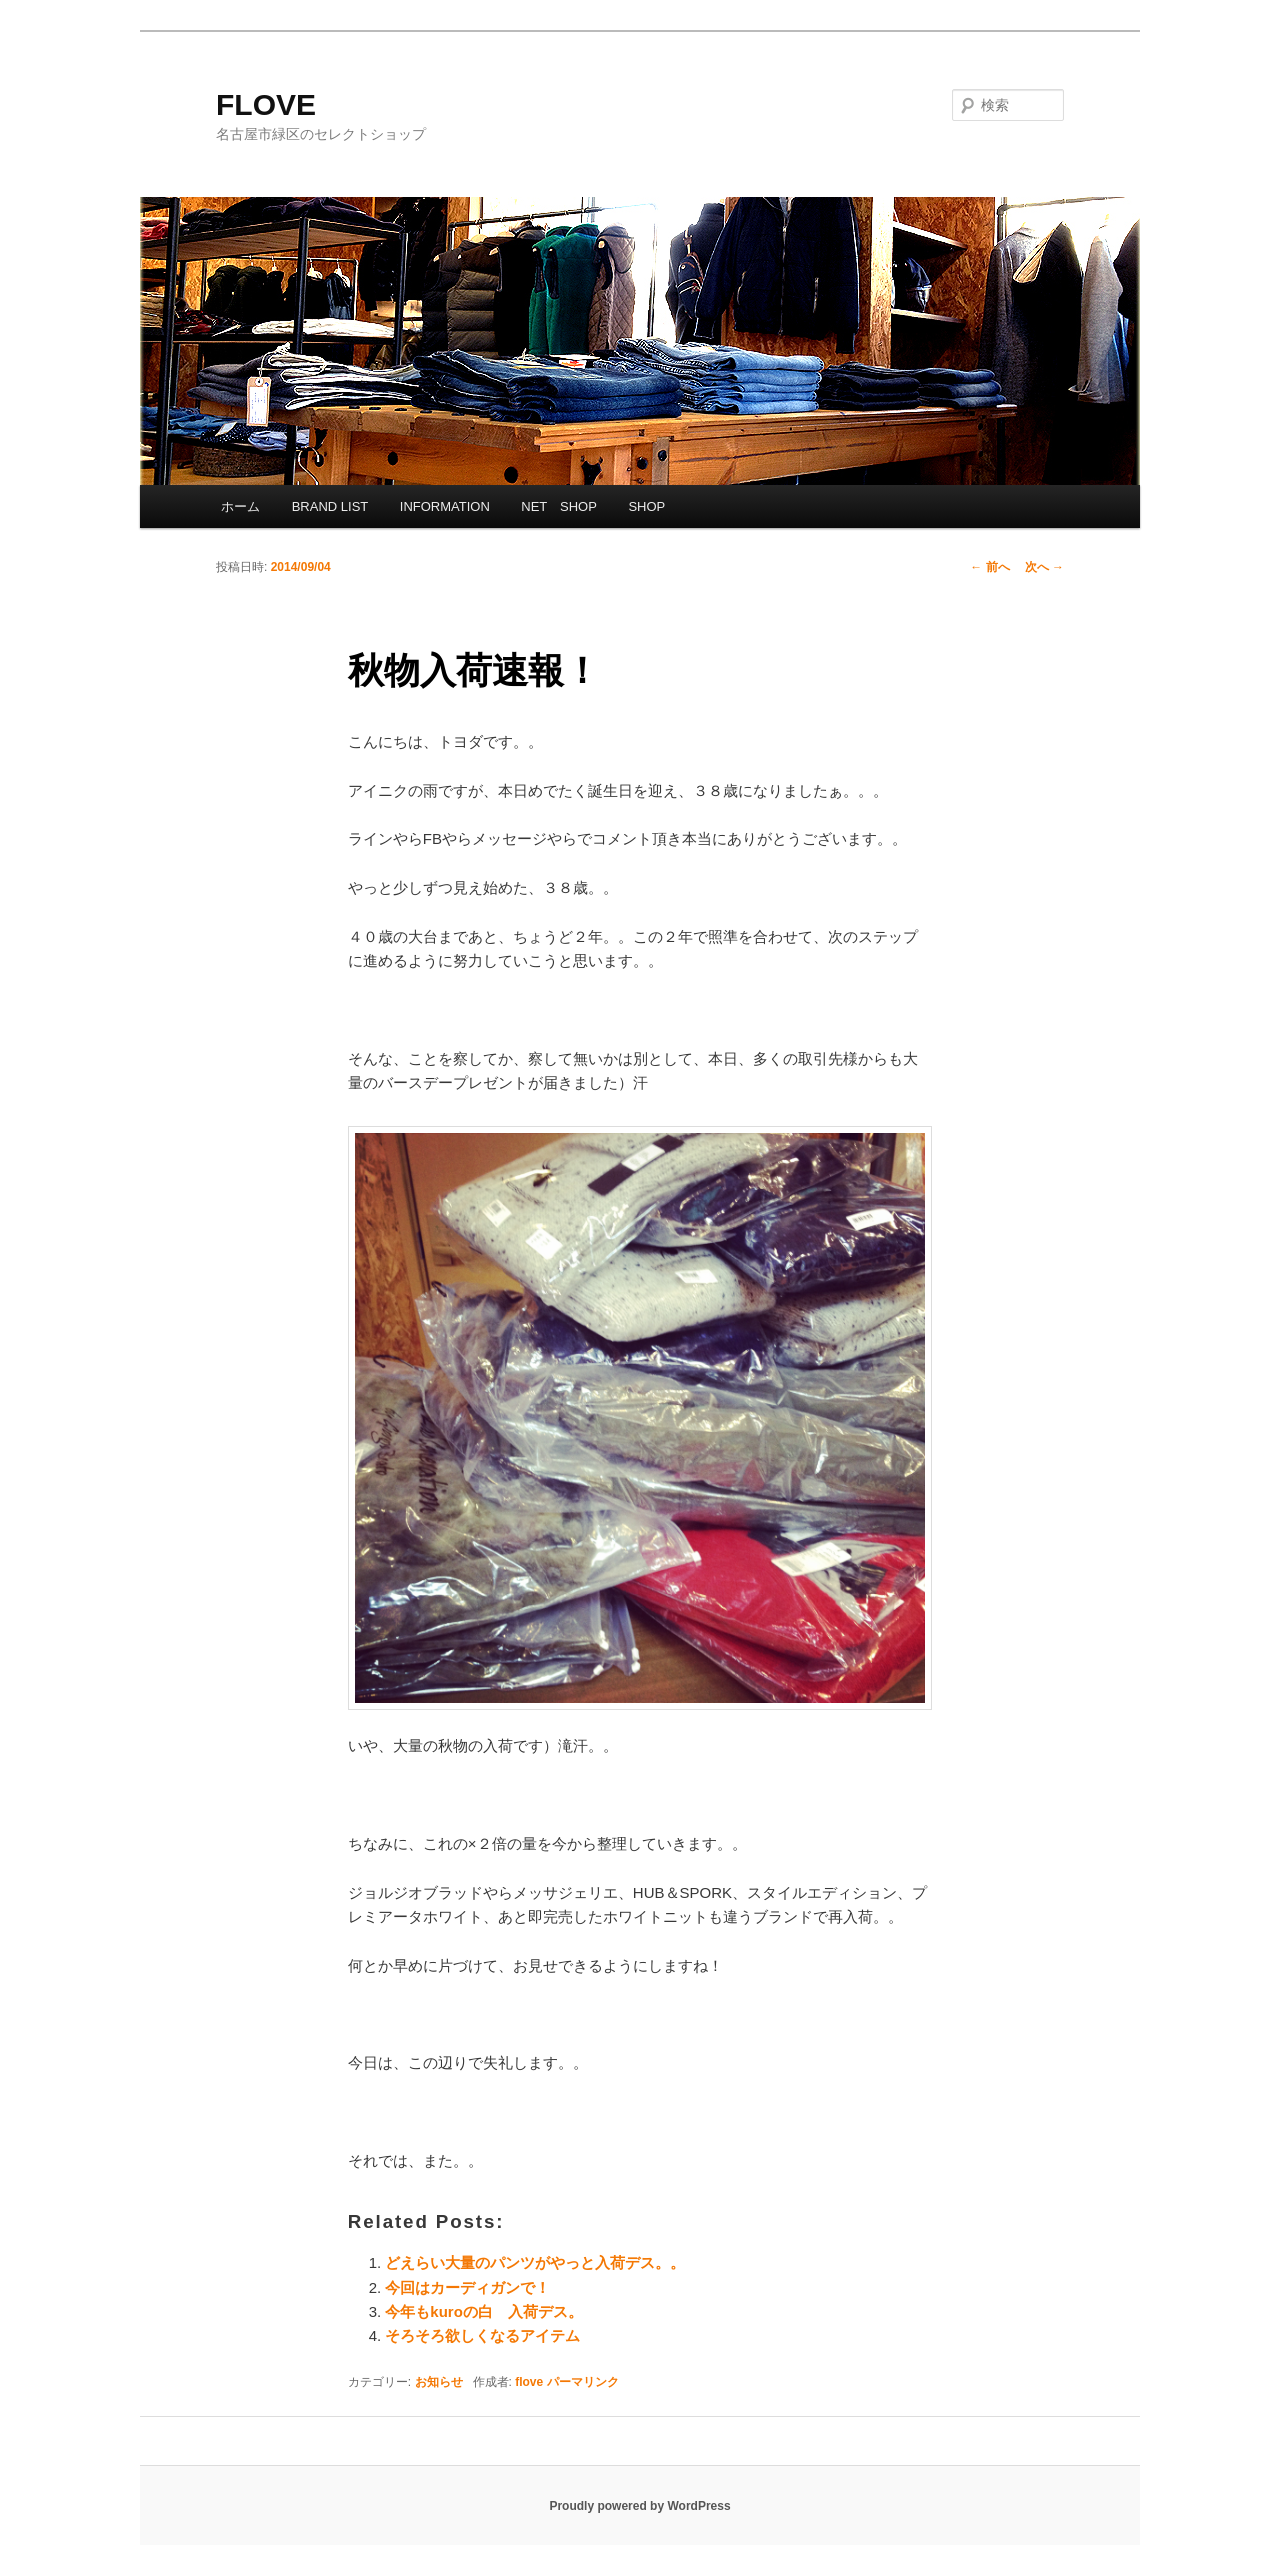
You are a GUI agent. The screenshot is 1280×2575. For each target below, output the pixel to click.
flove (529, 2382)
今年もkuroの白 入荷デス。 (484, 2311)
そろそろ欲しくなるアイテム (482, 2335)
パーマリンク (583, 2382)
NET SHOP (559, 506)
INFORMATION (445, 506)
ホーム (240, 506)
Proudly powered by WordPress (639, 2506)
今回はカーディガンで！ (467, 2287)
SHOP (646, 506)
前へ (989, 567)
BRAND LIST (330, 506)
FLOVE (266, 104)
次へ (1044, 567)
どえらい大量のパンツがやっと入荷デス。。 (535, 2262)
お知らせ (439, 2382)
